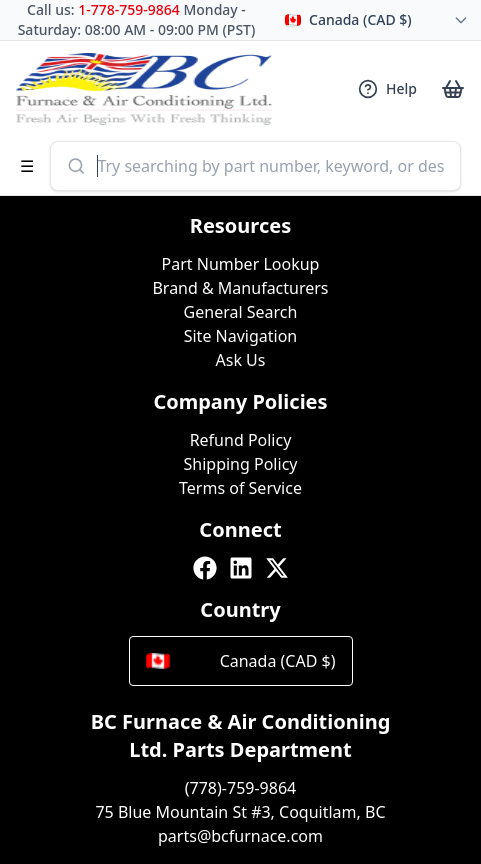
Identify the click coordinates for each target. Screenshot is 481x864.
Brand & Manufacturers (240, 288)
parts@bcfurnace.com (240, 836)
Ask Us (241, 360)
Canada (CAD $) (241, 661)
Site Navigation (241, 336)
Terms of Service (240, 488)
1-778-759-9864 (129, 9)
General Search (241, 312)
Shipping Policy (241, 464)
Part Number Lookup (241, 264)
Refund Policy (241, 440)
